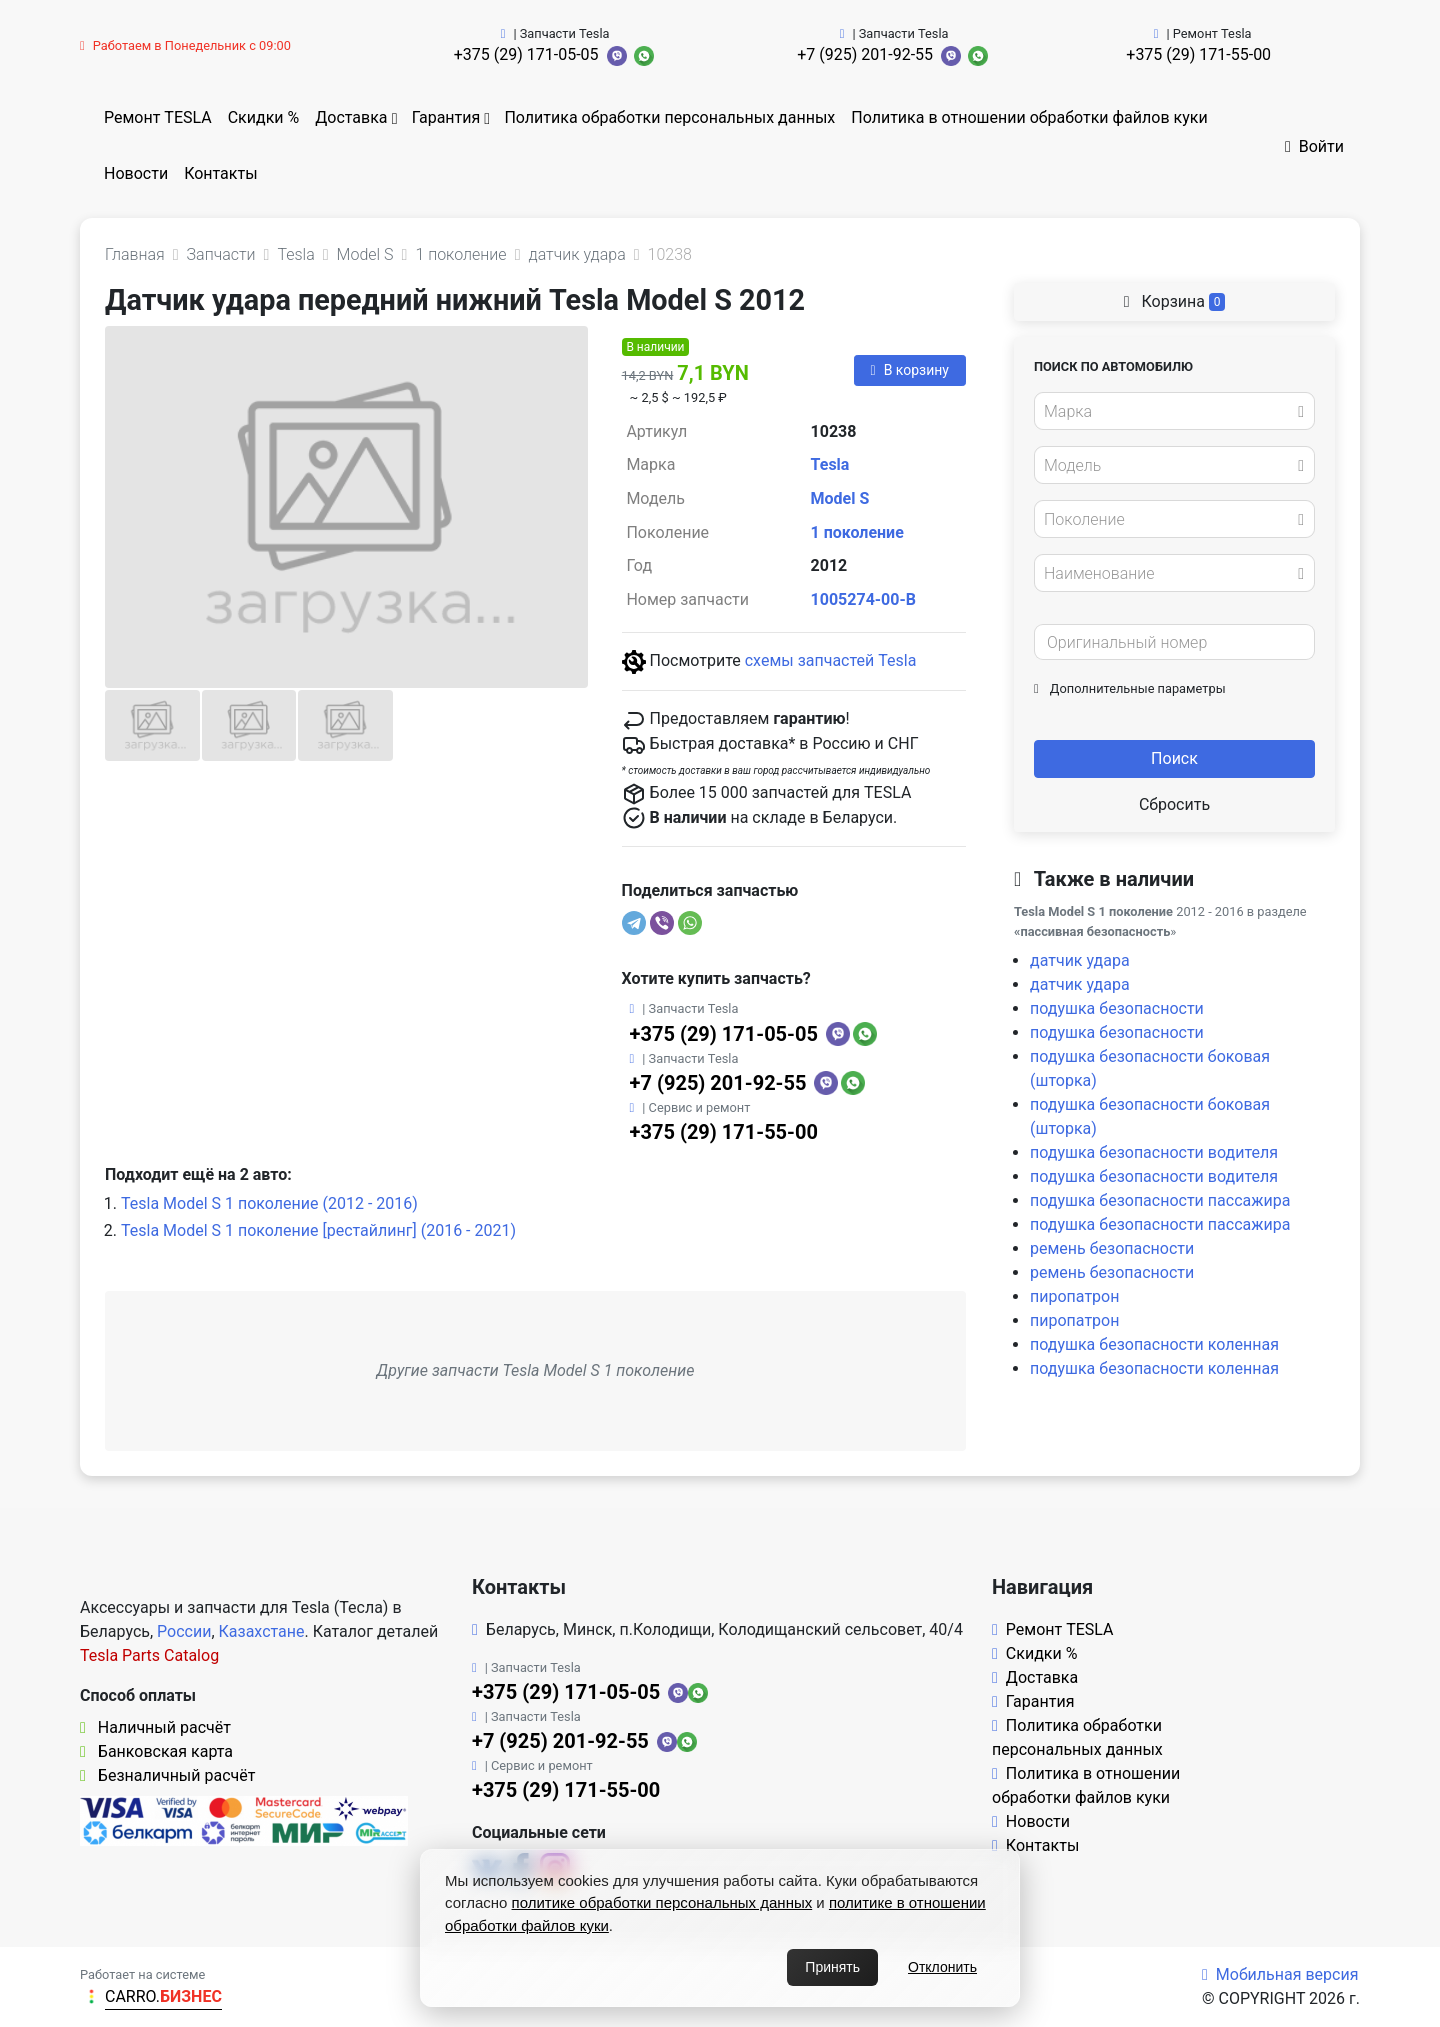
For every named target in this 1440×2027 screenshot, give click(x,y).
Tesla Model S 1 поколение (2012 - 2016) (269, 1203)
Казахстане (262, 1631)
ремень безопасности (1112, 1248)
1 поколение (857, 532)
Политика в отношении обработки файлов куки (1029, 117)
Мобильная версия (1280, 1974)
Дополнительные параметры (1130, 688)
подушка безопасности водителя (1154, 1152)
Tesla (830, 464)
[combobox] (1174, 411)
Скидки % (264, 117)
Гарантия (446, 117)
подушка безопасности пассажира (1160, 1200)
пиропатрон (1074, 1296)
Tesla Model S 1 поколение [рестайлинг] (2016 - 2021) (318, 1230)
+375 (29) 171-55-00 (1198, 54)
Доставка (351, 117)
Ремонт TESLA (158, 117)
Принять (832, 1967)
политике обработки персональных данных (662, 1902)
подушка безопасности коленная (1154, 1344)
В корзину (910, 370)
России (184, 1631)
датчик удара (1080, 960)
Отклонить (942, 1967)
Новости (136, 173)
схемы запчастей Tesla (831, 660)
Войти (1314, 146)
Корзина (1175, 301)
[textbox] (1169, 412)
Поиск (1174, 758)
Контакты (220, 173)
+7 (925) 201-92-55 (865, 54)
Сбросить (1174, 804)
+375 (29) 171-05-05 (526, 54)
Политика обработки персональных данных (669, 117)
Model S (840, 498)
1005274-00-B (863, 599)
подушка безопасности (1117, 1008)
